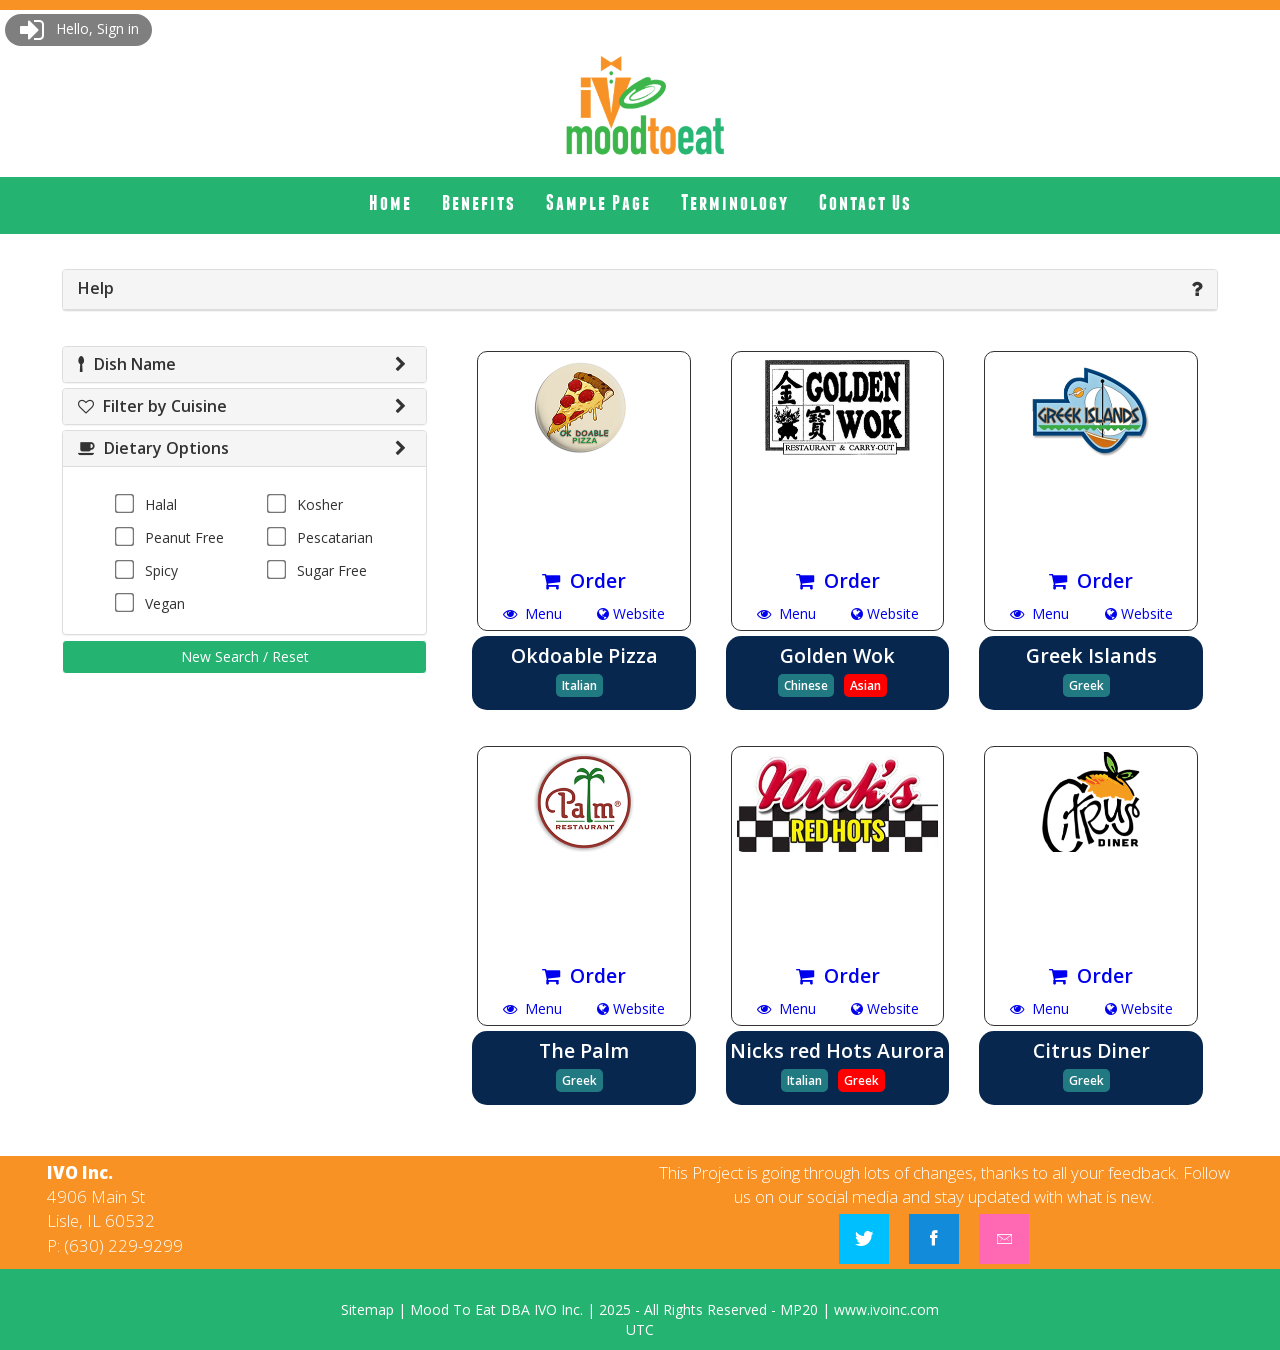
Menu (532, 613)
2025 (615, 1309)
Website (631, 613)
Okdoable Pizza (584, 655)
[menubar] (640, 203)
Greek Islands (1091, 655)
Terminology (735, 202)
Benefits (479, 202)
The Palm (584, 1050)
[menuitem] (390, 203)
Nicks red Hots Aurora (837, 1050)
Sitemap (367, 1309)
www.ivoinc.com (886, 1309)
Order (584, 580)
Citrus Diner (1091, 1050)
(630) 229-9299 (123, 1245)
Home (390, 202)
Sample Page (598, 202)
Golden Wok (837, 655)
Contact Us (865, 202)
